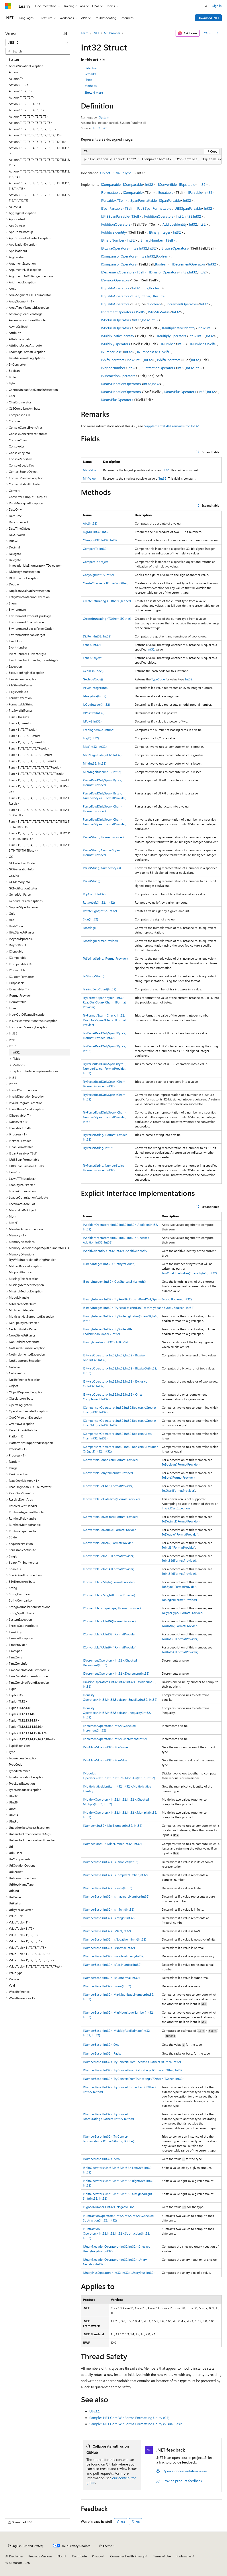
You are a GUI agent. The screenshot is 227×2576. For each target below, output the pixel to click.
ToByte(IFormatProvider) (178, 1477)
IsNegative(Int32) (94, 696)
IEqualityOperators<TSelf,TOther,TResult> (133, 296)
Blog (60, 2556)
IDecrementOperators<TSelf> (124, 272)
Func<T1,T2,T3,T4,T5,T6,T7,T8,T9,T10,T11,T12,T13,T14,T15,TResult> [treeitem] (39, 836)
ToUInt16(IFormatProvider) (180, 1626)
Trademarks (184, 2556)
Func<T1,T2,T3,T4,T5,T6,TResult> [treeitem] (31, 755)
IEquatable (187, 184)
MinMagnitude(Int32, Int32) (102, 772)
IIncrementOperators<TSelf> (123, 312)
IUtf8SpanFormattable (154, 208)
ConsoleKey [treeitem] (17, 446)
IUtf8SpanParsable (188, 208)
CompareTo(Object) (96, 562)
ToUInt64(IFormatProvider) (180, 1652)
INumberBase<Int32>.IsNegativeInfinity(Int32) (114, 1939)
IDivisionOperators (163, 272)
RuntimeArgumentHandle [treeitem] (26, 1512)
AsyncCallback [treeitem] (18, 326)
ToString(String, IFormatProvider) (105, 958)
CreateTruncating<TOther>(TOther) (107, 618)
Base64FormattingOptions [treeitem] (27, 358)
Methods (90, 85)
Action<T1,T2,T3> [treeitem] (21, 91)
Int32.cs (98, 128)
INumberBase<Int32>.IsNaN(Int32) (107, 1931)
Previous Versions (40, 2556)
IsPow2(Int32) (92, 721)
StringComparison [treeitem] (21, 1600)
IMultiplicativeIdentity (178, 327)
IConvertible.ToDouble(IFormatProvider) (110, 1530)
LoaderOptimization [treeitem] (22, 1191)
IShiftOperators (112, 359)
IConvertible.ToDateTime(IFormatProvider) (111, 1499)
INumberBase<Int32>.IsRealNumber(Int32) (112, 1964)
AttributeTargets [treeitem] (20, 339)
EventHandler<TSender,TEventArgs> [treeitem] (34, 660)
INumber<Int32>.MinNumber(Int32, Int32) (112, 1844)
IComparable (111, 184)
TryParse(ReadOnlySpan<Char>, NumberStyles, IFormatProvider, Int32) (105, 1117)
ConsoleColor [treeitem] (18, 440)
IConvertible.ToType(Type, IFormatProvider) (112, 1608)
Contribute (79, 2556)
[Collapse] (64, 33)
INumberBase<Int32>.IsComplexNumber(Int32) (115, 1875)
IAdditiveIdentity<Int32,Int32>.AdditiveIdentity (115, 1251)
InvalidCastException (176, 1508)
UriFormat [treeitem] (16, 1872)
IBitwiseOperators (114, 248)
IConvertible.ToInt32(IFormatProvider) (108, 1556)
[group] (151, 160)
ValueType (123, 172)
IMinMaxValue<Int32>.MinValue (105, 1760)
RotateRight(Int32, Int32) (100, 911)
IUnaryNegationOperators (121, 383)
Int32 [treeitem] (16, 1052)
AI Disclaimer (14, 2556)
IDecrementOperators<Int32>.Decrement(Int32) (116, 1673)
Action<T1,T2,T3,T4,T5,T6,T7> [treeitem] (29, 116)
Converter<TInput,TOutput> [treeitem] (28, 497)
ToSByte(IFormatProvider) (179, 1586)
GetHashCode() (93, 671)
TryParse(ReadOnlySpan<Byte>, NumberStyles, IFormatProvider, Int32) (104, 1068)
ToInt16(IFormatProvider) (178, 1547)
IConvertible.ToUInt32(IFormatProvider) (109, 1634)
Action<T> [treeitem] (16, 78)
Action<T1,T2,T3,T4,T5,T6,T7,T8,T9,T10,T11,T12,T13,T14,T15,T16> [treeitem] (39, 197)
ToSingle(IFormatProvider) (179, 1600)
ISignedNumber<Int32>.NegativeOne (108, 2207)
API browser (112, 33)
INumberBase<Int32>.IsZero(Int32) (107, 1986)
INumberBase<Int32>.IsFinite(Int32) (107, 1888)
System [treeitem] (14, 59)
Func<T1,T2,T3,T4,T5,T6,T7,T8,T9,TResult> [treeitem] (37, 773)
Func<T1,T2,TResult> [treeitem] (23, 729)
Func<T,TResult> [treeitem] (20, 723)
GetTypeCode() (93, 679)
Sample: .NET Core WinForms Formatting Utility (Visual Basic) (136, 2423)
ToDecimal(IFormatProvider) (181, 1521)
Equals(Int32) (92, 645)
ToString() (89, 928)
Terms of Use (162, 2556)
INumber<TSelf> (203, 343)
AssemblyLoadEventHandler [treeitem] (28, 320)
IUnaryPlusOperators (180, 391)
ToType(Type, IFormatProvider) (182, 1613)
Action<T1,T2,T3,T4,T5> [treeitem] (25, 104)
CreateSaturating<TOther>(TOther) (107, 601)
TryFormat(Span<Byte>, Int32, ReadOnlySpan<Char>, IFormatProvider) (104, 1002)
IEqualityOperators (115, 288)
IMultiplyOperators (171, 335)
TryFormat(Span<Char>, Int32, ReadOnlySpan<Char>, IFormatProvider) (104, 1020)
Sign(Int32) (90, 919)
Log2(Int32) (91, 738)
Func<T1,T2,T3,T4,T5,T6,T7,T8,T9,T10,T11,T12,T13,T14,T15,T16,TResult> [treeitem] (39, 847)
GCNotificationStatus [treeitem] (23, 888)
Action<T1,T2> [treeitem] (19, 85)
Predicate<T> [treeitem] (18, 1449)
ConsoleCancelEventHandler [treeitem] (28, 434)
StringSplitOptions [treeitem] (21, 1613)
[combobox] (37, 42)
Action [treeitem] (13, 72)
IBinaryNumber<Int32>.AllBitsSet (105, 1342)
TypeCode (158, 679)
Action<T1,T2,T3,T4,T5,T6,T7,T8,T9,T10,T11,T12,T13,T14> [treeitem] (39, 174)
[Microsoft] (8, 6)
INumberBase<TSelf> (153, 351)
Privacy (97, 2556)
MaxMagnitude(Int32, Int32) (102, 755)
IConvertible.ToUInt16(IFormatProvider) (109, 1621)
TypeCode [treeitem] (15, 1764)
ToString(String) (93, 976)
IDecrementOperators (189, 264)
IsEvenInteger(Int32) (96, 688)
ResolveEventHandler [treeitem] (23, 1506)
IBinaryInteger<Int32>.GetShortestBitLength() (114, 1281)
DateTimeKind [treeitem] (18, 522)
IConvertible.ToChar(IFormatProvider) (108, 1486)
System (104, 117)
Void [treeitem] (12, 1985)
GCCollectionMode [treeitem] (22, 863)
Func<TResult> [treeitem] (19, 717)
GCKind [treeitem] (14, 876)
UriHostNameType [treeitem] (21, 1884)
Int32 (149, 184)
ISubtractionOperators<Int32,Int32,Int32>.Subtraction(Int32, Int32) (116, 2233)
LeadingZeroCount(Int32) (100, 730)
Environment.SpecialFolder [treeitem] (27, 622)
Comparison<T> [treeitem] (20, 415)
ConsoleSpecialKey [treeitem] (21, 465)
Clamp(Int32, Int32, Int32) (100, 540)
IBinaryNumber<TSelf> (158, 240)
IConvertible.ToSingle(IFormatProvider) (109, 1595)
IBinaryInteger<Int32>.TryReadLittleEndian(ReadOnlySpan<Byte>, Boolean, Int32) (138, 1307)
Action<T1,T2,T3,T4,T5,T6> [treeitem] (27, 110)
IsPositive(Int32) (93, 713)
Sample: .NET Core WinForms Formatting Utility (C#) (129, 2417)
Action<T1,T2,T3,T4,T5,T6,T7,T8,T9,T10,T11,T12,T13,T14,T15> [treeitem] (39, 186)
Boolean (162, 256)
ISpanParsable (170, 200)
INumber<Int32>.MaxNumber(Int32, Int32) (112, 1825)
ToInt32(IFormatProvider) (179, 1560)
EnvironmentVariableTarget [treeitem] (27, 635)
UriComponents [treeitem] (19, 1859)
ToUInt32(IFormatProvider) (180, 1639)
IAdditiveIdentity (174, 224)
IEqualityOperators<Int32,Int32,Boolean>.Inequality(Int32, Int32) (117, 1712)
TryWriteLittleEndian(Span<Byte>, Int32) (189, 1273)
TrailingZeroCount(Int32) (99, 989)
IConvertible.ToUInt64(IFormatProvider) (109, 1647)
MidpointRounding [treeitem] (21, 1272)
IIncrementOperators (182, 304)
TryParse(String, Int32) (98, 1148)
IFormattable (110, 192)
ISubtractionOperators (158, 367)
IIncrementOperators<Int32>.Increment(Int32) (115, 1739)
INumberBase (111, 351)
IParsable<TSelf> (114, 200)
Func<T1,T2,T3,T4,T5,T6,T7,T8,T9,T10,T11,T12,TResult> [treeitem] (39, 801)
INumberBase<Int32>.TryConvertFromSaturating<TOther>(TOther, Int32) (133, 2070)
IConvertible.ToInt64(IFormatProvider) (108, 1569)
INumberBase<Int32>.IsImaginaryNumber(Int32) (116, 1896)
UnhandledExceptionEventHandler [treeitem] (32, 1840)
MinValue (89, 478)
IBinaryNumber (112, 240)
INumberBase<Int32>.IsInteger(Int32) (109, 1918)
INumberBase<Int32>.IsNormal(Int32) (109, 1948)
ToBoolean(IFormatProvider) (181, 1464)
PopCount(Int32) (94, 894)
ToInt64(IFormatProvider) (179, 1573)
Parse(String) (91, 881)
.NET (96, 33)
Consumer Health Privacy (127, 2556)
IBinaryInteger (159, 232)
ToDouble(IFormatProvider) (180, 1534)
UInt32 (94, 2411)
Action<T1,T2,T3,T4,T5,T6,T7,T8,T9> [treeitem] (33, 129)
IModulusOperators (116, 320)
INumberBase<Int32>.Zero (101, 2159)
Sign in (217, 6)
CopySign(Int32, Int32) (98, 575)
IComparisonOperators (118, 256)
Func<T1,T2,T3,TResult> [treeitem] (25, 736)
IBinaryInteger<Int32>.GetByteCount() (109, 1264)
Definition (91, 68)
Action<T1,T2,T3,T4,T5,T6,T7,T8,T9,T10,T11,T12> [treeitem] (39, 150)
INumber (168, 343)
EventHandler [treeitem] (18, 647)
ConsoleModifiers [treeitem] (20, 459)
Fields (88, 79)
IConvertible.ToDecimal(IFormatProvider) (110, 1517)
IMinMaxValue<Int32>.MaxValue (105, 1747)
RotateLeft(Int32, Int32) (99, 902)
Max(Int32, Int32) (95, 746)
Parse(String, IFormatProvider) (103, 837)
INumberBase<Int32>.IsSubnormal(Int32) (111, 1978)
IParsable (195, 192)
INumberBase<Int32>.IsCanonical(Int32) (110, 1862)
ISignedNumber (113, 367)
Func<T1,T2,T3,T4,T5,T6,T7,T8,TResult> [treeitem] (35, 767)
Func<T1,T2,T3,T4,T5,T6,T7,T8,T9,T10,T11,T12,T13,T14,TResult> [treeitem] (39, 824)
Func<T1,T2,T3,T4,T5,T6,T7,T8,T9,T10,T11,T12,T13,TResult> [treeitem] (39, 812)
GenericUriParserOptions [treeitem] (26, 901)
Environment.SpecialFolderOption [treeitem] (31, 628)
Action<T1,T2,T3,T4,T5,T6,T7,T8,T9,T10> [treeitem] (35, 135)
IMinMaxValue (159, 312)
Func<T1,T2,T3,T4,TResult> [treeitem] (27, 742)
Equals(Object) (92, 658)
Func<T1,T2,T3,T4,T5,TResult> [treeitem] (29, 748)
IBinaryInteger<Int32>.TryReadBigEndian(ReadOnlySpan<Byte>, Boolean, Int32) (137, 1299)
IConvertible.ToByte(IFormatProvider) (108, 1473)
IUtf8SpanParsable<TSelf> (121, 216)
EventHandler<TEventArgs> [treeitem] (28, 654)
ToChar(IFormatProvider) (178, 1490)
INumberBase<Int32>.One (101, 2044)
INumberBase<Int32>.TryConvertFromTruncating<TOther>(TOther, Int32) (133, 2078)
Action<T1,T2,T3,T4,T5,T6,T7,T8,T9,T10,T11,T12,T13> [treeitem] (39, 162)
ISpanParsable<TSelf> (118, 208)
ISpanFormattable (143, 200)
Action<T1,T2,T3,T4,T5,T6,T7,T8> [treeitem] (31, 122)
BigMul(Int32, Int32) (96, 532)
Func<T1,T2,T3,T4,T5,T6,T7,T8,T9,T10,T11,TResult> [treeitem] (39, 789)
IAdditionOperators (158, 216)
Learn (84, 33)
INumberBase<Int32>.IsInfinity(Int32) (108, 1909)
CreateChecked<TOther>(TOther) (105, 583)
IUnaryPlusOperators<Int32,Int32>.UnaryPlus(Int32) (119, 2272)
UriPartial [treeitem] (15, 1903)
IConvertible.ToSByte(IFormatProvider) (109, 1582)
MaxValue (89, 470)
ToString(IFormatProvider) (100, 941)
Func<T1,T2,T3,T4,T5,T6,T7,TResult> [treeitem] (33, 761)
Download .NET (208, 18)
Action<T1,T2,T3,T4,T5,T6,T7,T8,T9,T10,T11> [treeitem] (37, 141)
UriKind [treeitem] (14, 1890)
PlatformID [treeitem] (16, 1436)
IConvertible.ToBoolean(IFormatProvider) (110, 1460)
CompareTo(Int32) (95, 548)
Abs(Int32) (90, 523)
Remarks (90, 74)
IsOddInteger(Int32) (96, 704)
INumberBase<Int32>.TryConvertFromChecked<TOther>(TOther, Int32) (132, 2062)
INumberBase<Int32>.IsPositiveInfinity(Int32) (113, 1956)
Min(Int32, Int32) (94, 763)
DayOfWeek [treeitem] (17, 535)
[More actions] (218, 33)
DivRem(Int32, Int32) (97, 636)
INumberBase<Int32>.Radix (102, 2053)
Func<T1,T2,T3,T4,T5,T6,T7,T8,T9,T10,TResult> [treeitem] (39, 780)
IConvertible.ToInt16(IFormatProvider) (108, 1543)
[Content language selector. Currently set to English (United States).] (25, 2545)
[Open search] (206, 6)
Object (105, 172)
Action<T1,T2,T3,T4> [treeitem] (23, 97)
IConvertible (167, 184)
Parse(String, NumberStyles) (102, 868)
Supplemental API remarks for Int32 (171, 426)
